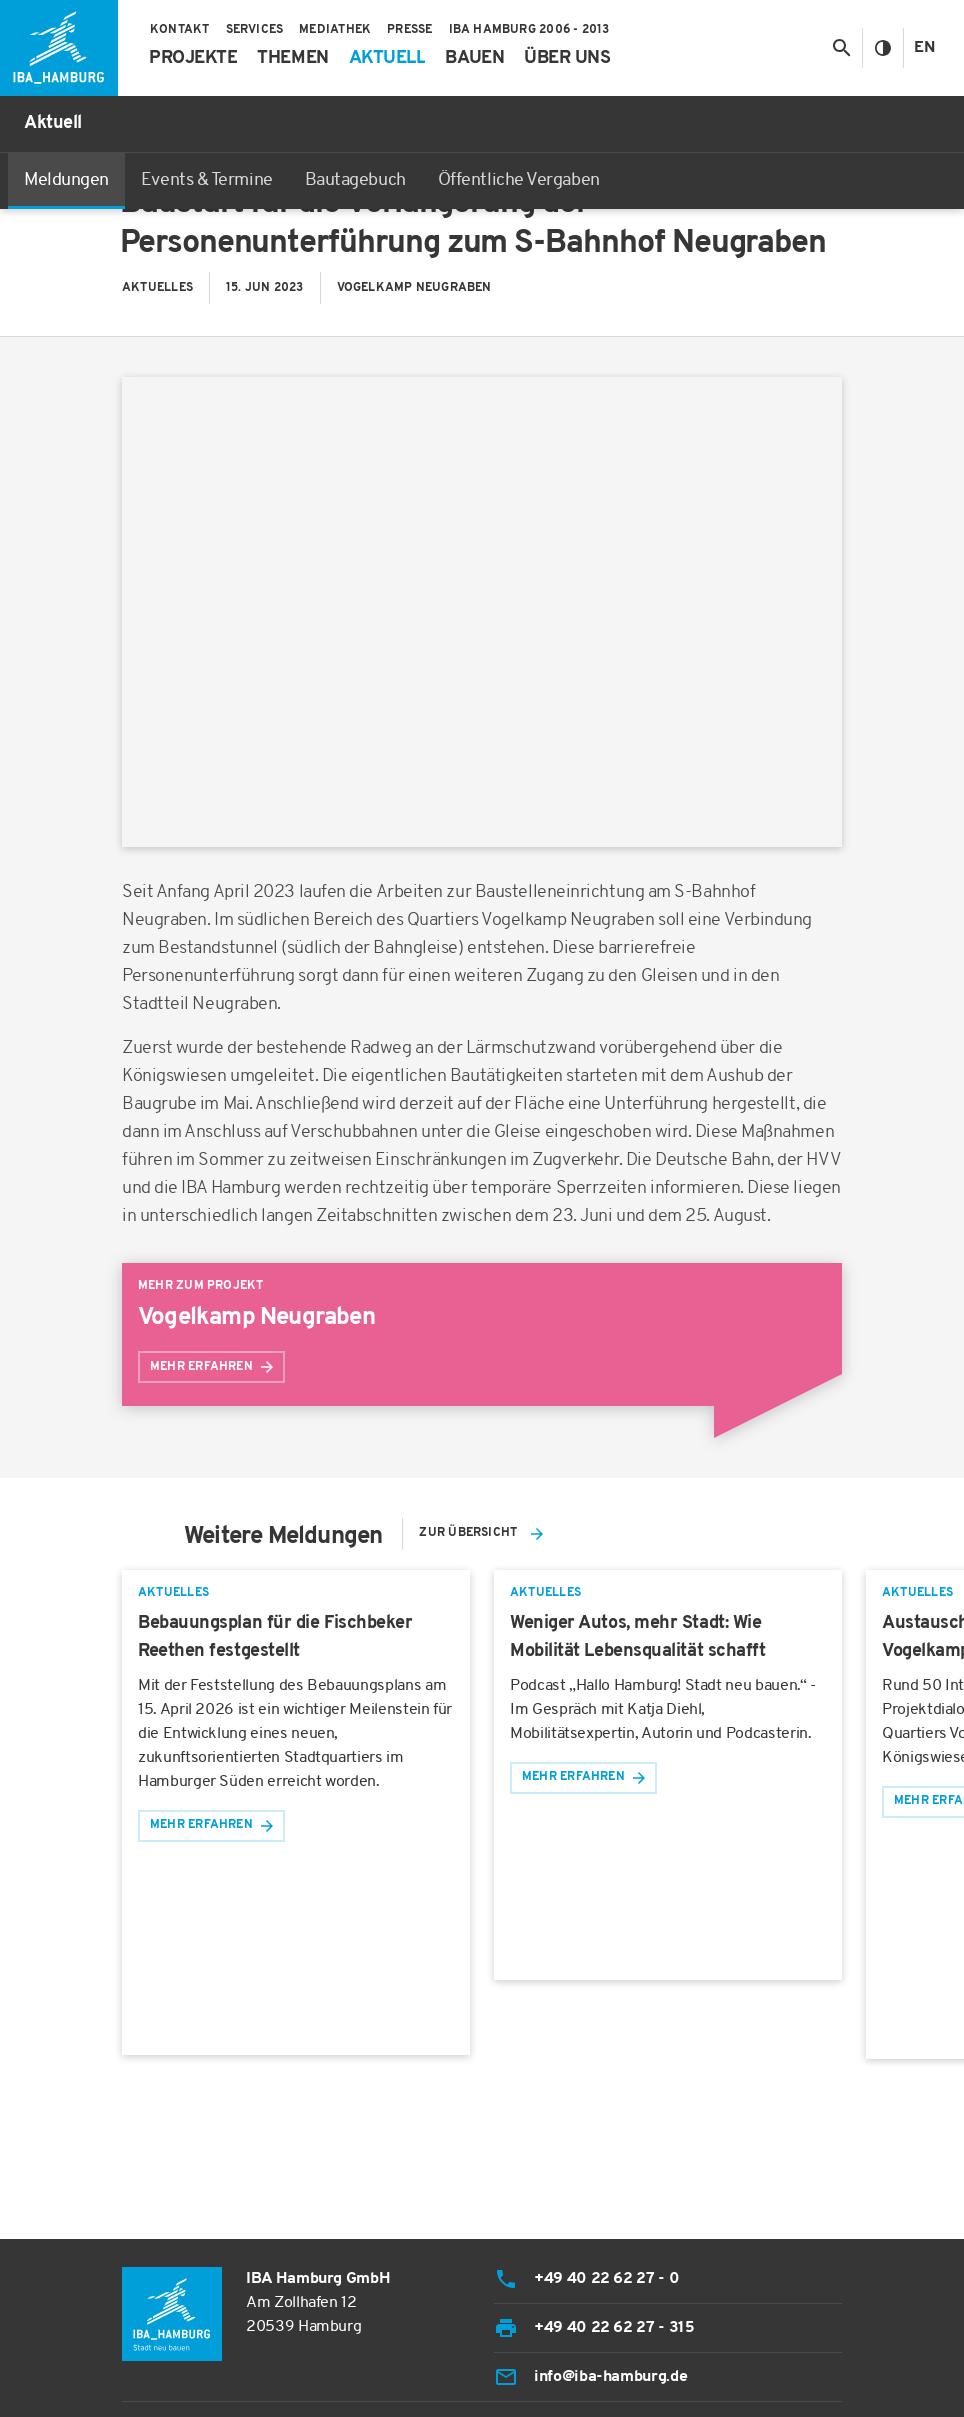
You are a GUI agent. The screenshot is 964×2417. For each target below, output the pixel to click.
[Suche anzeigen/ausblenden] (841, 48)
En (924, 48)
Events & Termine (207, 180)
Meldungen (66, 180)
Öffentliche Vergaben (519, 180)
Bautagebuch (355, 180)
